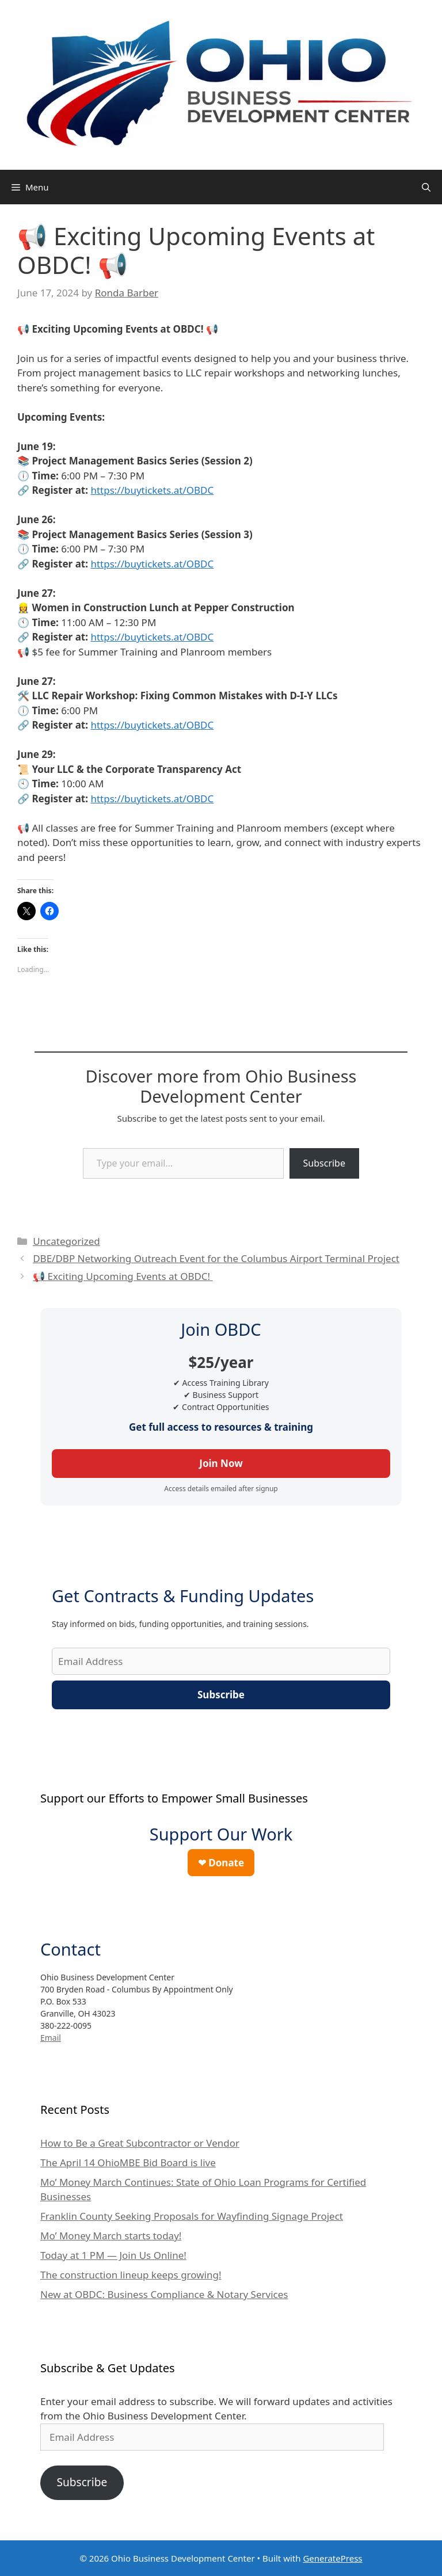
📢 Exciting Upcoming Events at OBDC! (122, 1276)
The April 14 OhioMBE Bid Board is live (128, 2162)
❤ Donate (221, 1862)
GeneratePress (332, 2558)
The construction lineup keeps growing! (131, 2274)
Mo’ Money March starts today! (110, 2235)
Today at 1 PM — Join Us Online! (113, 2255)
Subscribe (324, 1163)
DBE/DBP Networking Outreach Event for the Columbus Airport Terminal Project (216, 1258)
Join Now (220, 1463)
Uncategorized (66, 1241)
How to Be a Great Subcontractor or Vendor (139, 2143)
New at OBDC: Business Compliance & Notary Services (164, 2294)
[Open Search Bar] (426, 187)
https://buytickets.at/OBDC (152, 490)
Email (50, 2037)
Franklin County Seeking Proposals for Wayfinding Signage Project (191, 2216)
